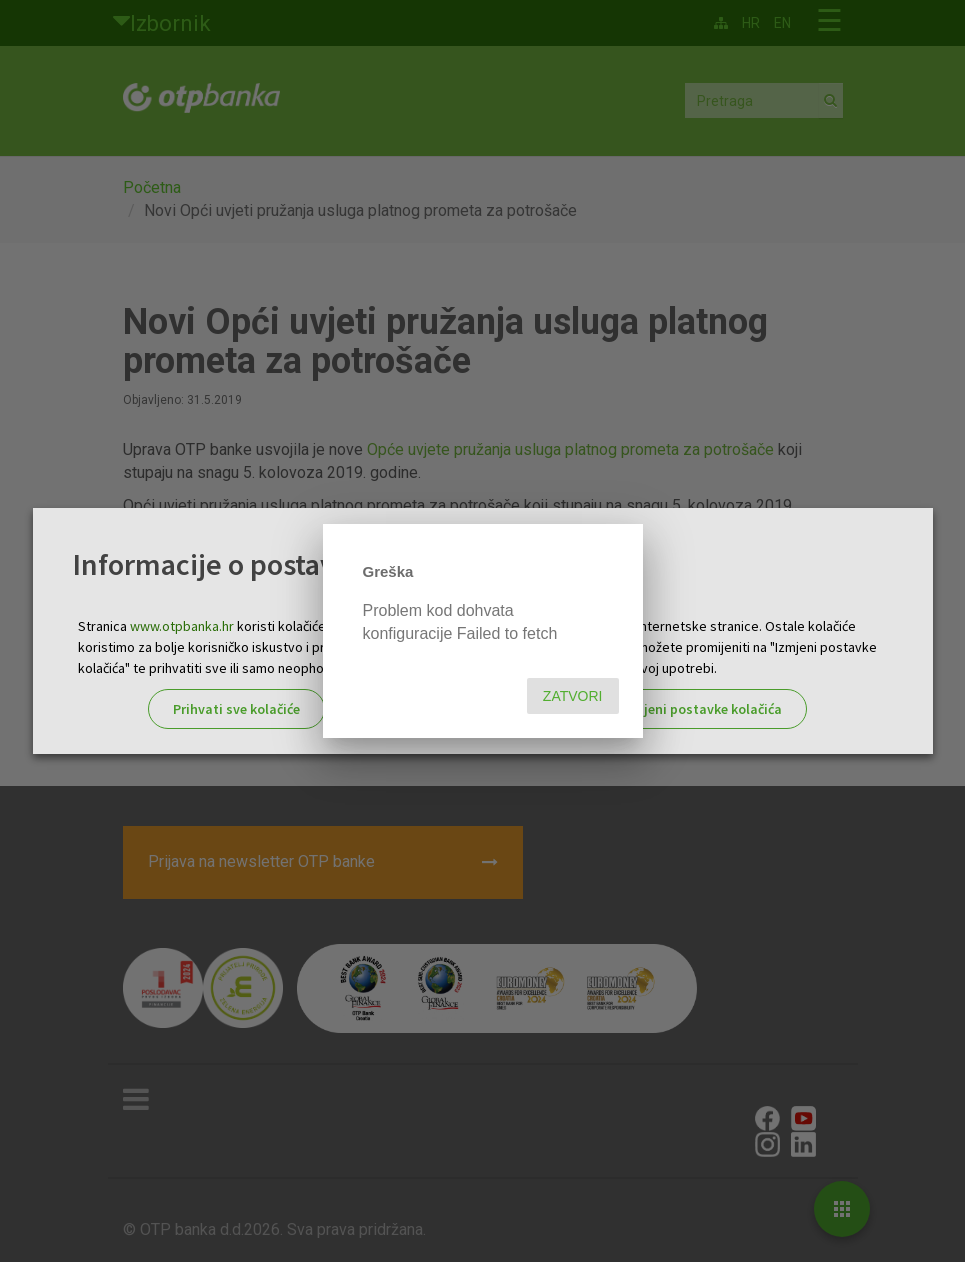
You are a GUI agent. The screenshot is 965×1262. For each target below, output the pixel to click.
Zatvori (573, 696)
